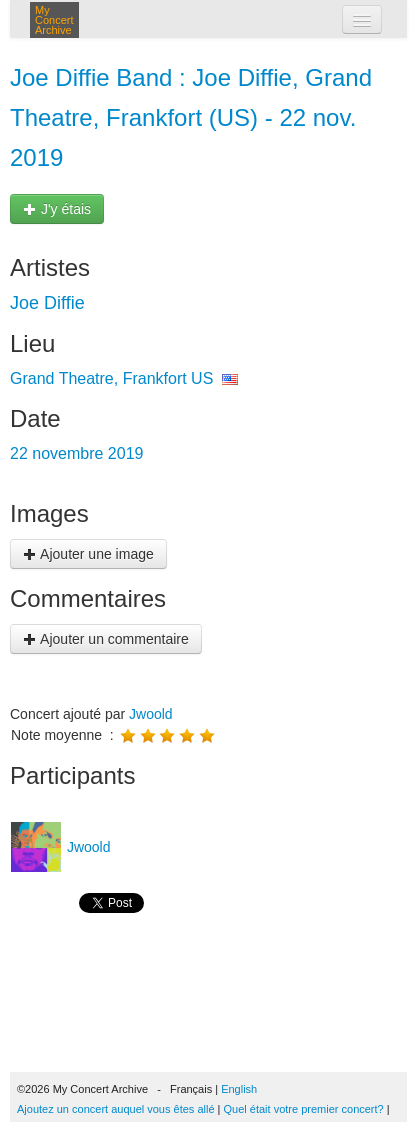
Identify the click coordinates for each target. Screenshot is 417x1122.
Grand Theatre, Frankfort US (111, 378)
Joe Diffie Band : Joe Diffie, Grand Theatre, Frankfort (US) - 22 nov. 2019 (191, 117)
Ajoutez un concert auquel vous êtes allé (116, 1109)
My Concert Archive (54, 20)
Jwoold (151, 714)
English (239, 1089)
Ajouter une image (88, 554)
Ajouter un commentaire (106, 639)
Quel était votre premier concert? (304, 1109)
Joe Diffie (47, 303)
